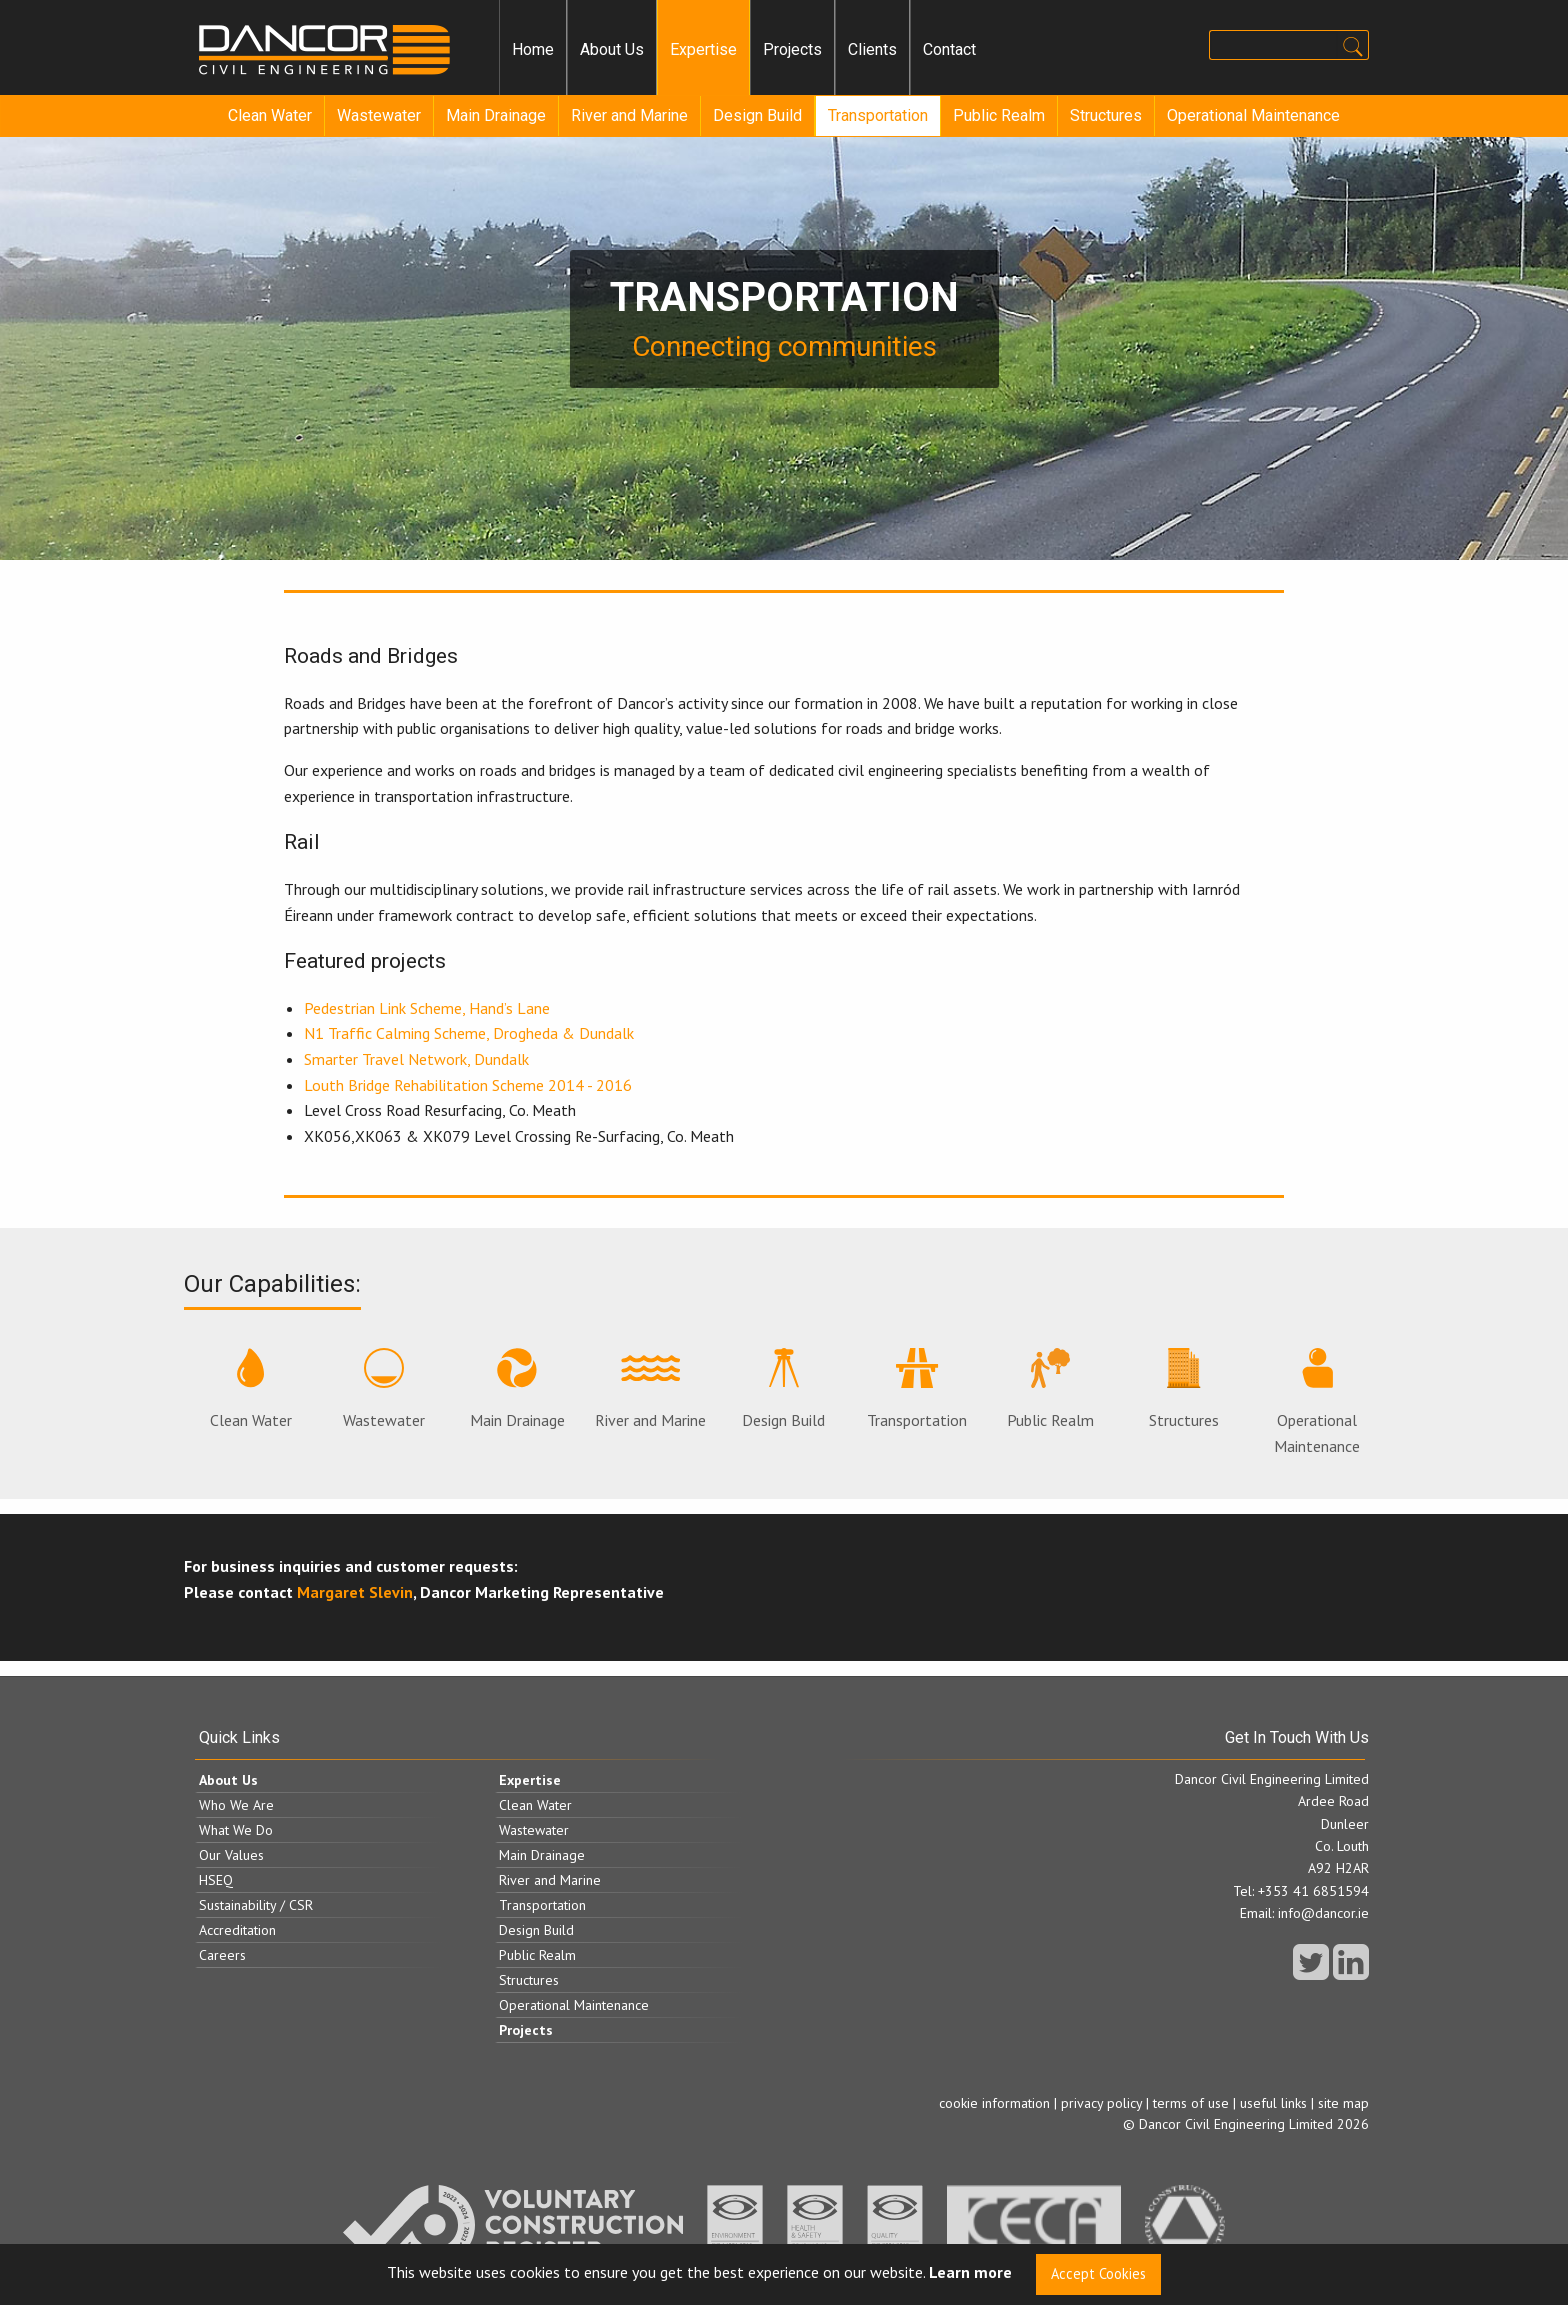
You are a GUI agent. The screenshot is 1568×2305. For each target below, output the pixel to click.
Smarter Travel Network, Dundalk (416, 1059)
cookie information (994, 2103)
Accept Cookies (1098, 2273)
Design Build (757, 115)
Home (533, 49)
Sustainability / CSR (256, 1905)
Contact (949, 49)
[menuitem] (533, 50)
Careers (222, 1955)
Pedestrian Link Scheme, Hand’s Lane (427, 1008)
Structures (1106, 115)
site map (1343, 2103)
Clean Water (270, 115)
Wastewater (379, 115)
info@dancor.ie (1323, 1913)
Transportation (878, 115)
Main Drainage (496, 115)
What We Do (236, 1830)
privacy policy (1101, 2103)
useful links (1273, 2103)
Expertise (703, 49)
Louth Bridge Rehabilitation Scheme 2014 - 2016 (468, 1085)
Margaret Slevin (355, 1592)
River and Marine (629, 115)
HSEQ (216, 1880)
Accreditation (237, 1930)
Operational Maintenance (1253, 115)
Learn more (970, 2273)
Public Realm (999, 115)
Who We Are (236, 1805)
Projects (792, 49)
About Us (612, 49)
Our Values (231, 1855)
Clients (872, 49)
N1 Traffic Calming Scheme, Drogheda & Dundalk (469, 1033)
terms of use (1191, 2103)
